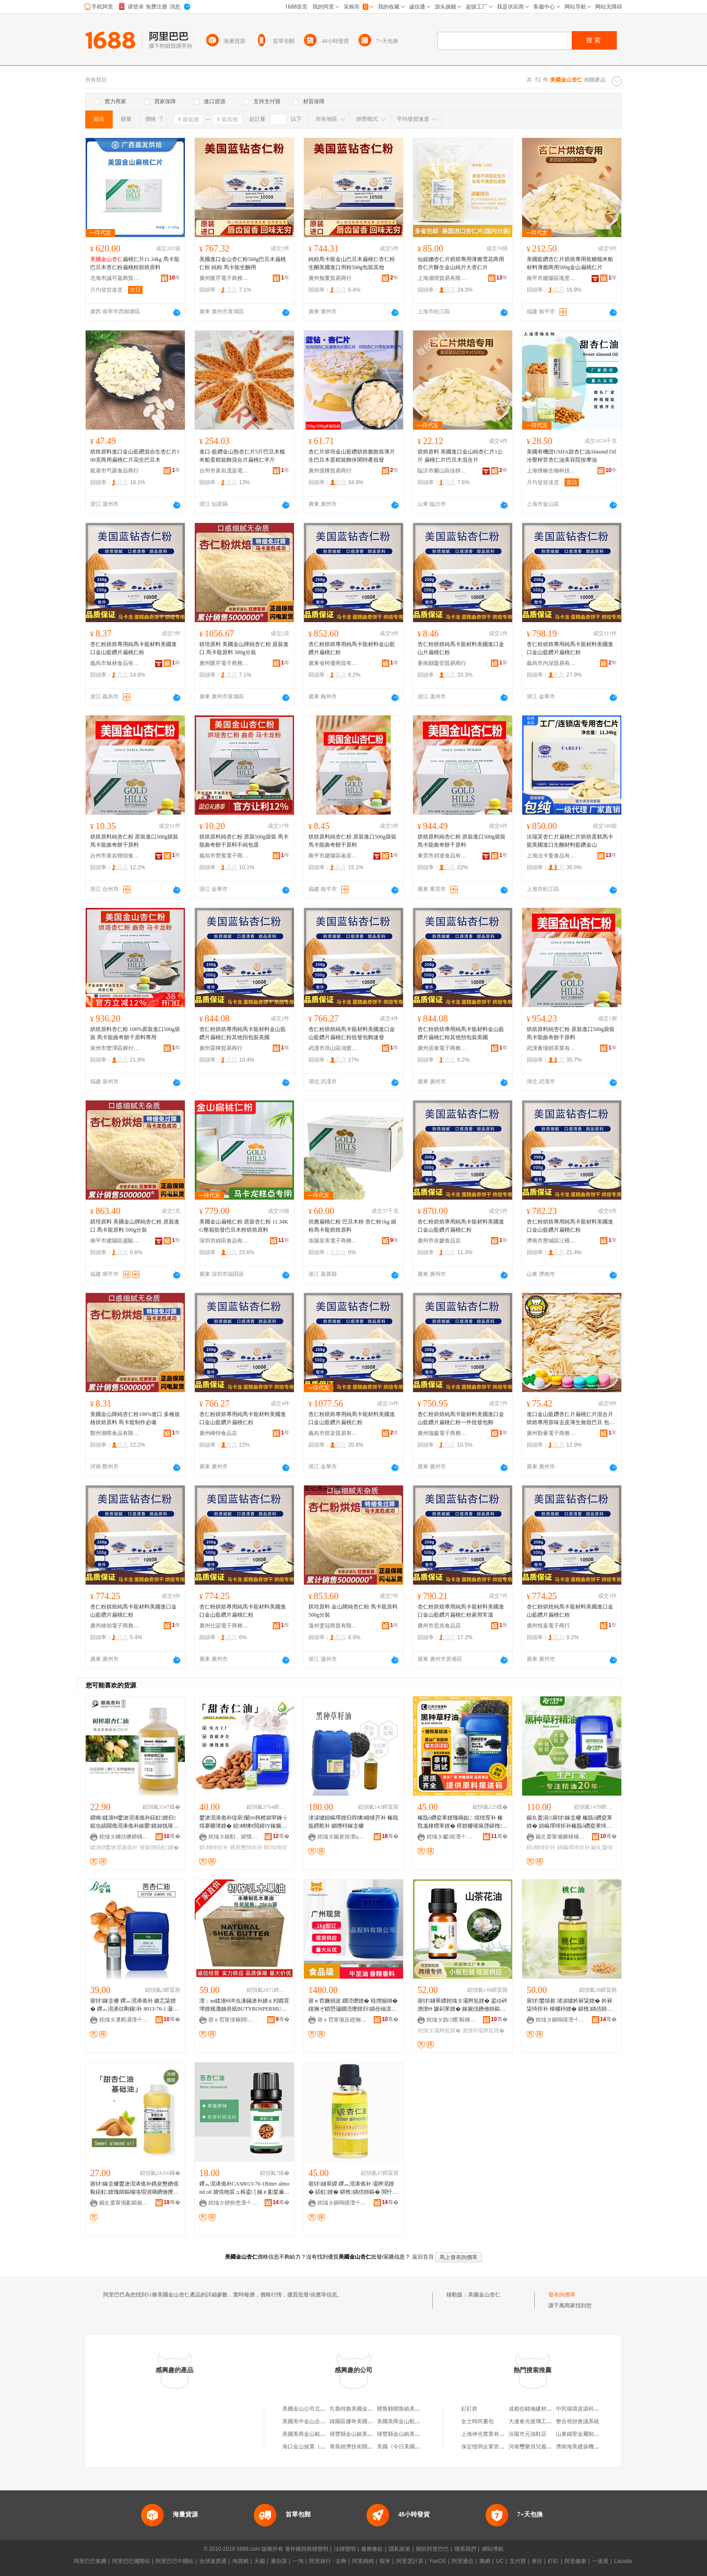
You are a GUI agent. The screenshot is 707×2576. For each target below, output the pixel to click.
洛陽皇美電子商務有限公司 (333, 1241)
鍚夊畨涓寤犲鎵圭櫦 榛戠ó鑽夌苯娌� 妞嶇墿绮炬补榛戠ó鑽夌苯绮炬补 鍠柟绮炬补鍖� (569, 1822)
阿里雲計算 (409, 2561)
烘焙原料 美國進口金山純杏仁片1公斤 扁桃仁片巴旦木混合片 (460, 456)
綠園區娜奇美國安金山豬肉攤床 (367, 2421)
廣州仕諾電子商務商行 (224, 1626)
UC (500, 2561)
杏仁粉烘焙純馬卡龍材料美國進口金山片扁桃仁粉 (461, 648)
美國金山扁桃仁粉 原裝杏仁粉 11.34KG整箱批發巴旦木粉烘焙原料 (243, 1226)
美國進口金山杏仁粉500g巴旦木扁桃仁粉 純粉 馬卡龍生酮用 (242, 263)
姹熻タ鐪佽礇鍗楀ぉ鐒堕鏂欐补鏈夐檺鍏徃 (124, 1836)
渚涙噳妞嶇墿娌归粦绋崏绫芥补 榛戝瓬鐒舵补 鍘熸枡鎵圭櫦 (353, 1822)
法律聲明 (345, 2549)
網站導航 (493, 2549)
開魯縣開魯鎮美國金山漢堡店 (412, 2409)
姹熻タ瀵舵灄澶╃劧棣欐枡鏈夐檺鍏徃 (124, 2020)
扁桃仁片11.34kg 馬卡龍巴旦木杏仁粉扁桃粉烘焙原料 (134, 263)
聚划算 (279, 2561)
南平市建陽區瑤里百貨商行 (551, 278)
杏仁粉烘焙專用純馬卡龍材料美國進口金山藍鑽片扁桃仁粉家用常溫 (461, 1611)
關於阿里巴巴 (432, 2549)
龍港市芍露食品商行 (114, 471)
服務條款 (372, 2549)
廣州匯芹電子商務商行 (224, 278)
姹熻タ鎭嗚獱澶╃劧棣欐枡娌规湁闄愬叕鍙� (560, 2020)
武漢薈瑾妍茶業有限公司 (551, 1048)
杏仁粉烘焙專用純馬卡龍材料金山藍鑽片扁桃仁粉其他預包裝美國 (242, 1033)
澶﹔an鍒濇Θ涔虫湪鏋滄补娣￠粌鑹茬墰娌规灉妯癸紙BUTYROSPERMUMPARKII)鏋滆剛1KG (244, 2005)
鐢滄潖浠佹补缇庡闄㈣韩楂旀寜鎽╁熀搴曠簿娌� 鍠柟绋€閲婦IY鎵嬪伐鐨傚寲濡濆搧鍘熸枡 (243, 1822)
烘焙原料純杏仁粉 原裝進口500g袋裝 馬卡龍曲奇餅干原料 (134, 841)
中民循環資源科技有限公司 (588, 2409)
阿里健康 (575, 2561)
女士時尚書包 (477, 2421)
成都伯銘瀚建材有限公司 (538, 2409)
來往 (537, 2561)
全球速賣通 (212, 2561)
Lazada (623, 2561)
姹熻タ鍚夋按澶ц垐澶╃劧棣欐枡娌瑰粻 (342, 1836)
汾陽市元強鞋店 (527, 2434)
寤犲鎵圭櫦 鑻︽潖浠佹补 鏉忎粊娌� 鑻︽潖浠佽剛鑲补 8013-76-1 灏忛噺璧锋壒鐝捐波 (134, 2005)
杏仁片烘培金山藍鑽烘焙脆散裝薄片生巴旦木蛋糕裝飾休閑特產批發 (351, 456)
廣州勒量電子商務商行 (551, 1433)
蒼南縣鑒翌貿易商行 (442, 663)
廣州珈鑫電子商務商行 (442, 1433)
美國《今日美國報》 (401, 2446)
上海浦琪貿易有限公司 (442, 278)
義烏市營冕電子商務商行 (224, 856)
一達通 (600, 2561)
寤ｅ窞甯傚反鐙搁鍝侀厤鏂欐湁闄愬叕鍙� (342, 2020)
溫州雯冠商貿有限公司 (333, 1626)
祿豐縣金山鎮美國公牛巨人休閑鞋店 (420, 2434)
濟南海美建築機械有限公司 (588, 2446)
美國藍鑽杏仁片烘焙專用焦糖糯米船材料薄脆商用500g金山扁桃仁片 (570, 263)
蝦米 (385, 2561)
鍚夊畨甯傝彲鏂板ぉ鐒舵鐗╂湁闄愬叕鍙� (124, 2203)
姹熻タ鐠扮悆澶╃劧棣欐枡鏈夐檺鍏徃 (233, 2203)
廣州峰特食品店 (218, 1433)
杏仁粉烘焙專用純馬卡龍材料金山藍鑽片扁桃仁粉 (351, 648)
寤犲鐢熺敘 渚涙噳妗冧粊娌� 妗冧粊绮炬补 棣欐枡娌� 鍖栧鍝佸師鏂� (569, 2005)
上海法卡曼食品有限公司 (551, 856)
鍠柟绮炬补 (213, 1847)
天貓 (259, 2561)
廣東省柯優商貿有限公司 (333, 663)
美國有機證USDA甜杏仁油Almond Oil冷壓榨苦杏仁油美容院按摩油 (571, 456)
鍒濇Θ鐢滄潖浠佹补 (114, 1847)
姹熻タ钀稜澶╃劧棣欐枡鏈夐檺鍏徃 (451, 1836)
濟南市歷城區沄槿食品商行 (551, 1241)
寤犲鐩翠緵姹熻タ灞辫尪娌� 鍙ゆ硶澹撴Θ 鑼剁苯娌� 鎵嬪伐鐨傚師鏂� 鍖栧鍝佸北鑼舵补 (462, 2005)
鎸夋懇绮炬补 (246, 1847)
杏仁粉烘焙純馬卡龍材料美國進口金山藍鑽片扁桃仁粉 (133, 1611)
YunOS (437, 2561)
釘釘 (553, 2561)
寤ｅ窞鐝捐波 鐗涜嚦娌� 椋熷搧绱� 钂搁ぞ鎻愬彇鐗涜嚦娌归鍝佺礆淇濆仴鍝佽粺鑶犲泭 (353, 2005)
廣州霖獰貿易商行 (221, 1048)
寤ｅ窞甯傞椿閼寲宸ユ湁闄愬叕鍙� (233, 2020)
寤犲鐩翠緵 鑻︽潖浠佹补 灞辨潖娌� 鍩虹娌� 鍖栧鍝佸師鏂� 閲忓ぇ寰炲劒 (353, 2188)
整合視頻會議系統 (577, 2421)
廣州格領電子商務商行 (115, 1626)
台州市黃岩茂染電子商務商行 (224, 471)
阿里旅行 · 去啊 (327, 2561)
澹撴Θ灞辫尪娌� (483, 2030)
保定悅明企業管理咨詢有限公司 (499, 2446)
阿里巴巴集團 (90, 2561)
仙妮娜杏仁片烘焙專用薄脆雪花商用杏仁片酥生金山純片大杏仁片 (461, 263)
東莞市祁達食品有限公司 (442, 856)
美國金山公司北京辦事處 (312, 2409)
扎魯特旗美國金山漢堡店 (359, 2409)
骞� (172, 1836)
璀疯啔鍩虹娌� (159, 1847)
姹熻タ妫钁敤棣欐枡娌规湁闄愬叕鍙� (451, 2020)
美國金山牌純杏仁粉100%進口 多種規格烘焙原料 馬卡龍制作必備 (135, 1418)
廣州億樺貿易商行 (330, 471)
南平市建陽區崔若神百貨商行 (333, 856)
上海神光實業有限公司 (488, 2434)
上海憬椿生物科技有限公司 (551, 471)
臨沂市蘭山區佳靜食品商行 (442, 471)
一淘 (298, 2561)
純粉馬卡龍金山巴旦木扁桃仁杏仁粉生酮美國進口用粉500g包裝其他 (351, 263)
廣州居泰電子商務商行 (442, 1048)
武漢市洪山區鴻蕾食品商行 (333, 1048)
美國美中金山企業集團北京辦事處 (322, 2421)
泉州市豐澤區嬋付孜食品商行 (115, 1048)
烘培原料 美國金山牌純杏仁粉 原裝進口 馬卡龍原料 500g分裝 (244, 648)
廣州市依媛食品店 (439, 1241)
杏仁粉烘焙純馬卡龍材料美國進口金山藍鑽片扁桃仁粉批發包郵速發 (351, 1033)
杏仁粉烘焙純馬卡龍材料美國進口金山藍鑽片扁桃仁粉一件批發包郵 (461, 1418)
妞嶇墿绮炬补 (573, 1847)
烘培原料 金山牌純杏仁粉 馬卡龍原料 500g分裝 (353, 1611)
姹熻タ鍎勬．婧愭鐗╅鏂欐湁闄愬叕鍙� (233, 1836)
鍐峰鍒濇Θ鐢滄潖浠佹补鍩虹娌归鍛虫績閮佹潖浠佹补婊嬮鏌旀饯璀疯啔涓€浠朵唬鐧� (134, 1822)
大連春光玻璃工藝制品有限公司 (546, 2421)
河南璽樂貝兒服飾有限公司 (541, 2446)
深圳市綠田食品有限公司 (224, 1241)
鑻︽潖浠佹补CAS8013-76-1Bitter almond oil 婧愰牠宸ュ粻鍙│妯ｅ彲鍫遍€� (244, 2188)
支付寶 (518, 2561)
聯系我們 (465, 2549)
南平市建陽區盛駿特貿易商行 (115, 1241)
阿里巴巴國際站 (131, 2561)
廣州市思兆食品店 (439, 1626)
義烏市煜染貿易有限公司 (333, 1433)
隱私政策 (399, 2549)
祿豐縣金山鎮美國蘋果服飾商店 (367, 2434)
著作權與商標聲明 (306, 2549)
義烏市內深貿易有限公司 (551, 663)
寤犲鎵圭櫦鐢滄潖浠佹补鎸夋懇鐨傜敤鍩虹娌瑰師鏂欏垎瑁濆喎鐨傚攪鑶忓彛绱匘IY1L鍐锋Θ (134, 2188)
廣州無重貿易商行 (330, 278)
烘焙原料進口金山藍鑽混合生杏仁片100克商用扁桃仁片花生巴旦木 (134, 456)
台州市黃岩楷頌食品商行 (115, 856)
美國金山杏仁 (484, 2295)
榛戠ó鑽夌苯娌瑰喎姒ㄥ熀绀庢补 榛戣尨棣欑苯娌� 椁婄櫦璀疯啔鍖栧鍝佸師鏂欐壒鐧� (462, 1822)
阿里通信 (462, 2561)
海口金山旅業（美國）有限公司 (320, 2446)
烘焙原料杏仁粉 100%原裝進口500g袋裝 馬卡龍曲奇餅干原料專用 (135, 1033)
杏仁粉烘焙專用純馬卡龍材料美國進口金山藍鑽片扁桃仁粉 (133, 648)
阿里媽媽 (363, 2561)
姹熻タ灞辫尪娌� (439, 2030)
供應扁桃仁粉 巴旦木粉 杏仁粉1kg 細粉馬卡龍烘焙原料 (352, 1226)
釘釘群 (469, 2409)
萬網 (484, 2561)
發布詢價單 (561, 2295)
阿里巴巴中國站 (174, 2561)
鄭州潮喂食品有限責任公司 (115, 1433)
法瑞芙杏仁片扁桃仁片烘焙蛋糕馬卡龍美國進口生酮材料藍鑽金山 (570, 841)
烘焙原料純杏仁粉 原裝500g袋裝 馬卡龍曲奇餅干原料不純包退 (244, 841)
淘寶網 (240, 2561)
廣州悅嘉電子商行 (548, 1626)
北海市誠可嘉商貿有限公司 (115, 278)
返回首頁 (423, 2257)
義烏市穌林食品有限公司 (115, 663)
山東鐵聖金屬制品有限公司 (588, 2434)
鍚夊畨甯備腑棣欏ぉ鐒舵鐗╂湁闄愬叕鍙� (560, 1836)
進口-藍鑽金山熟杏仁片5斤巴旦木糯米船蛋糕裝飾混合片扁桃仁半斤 (242, 456)
